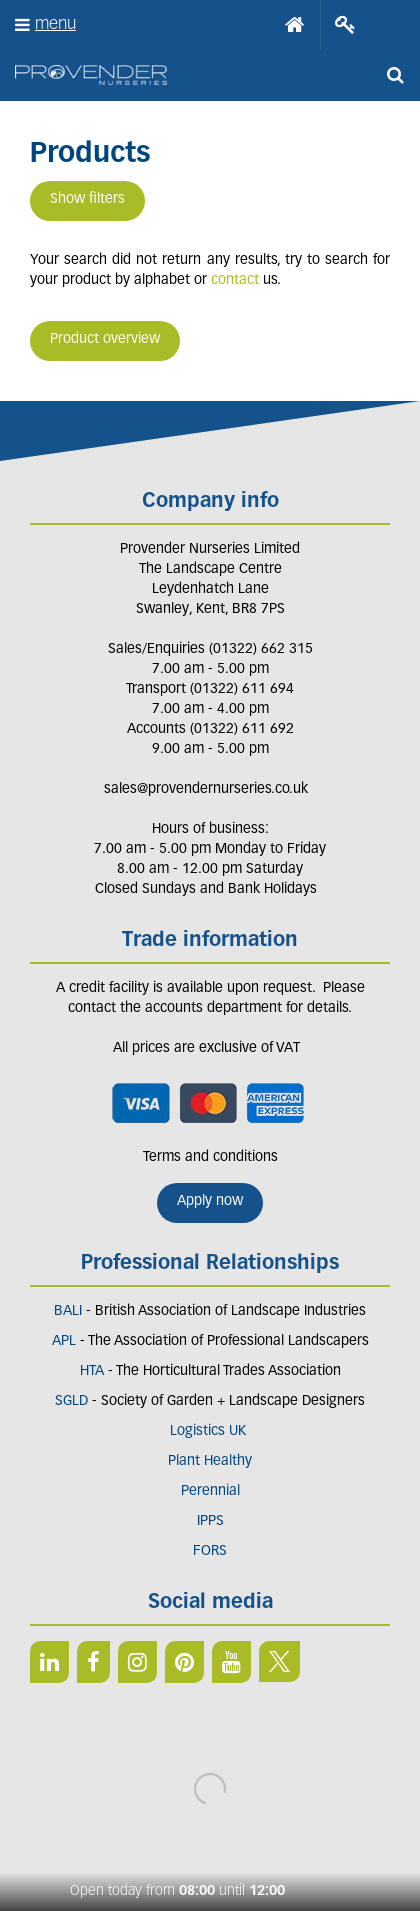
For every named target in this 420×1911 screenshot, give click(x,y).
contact (235, 280)
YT (231, 1662)
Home (295, 25)
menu (55, 24)
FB (93, 1662)
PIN (184, 1662)
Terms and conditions (210, 1157)
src (395, 75)
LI (49, 1662)
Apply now (210, 1201)
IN (137, 1662)
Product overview (105, 339)
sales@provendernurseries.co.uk (206, 789)
